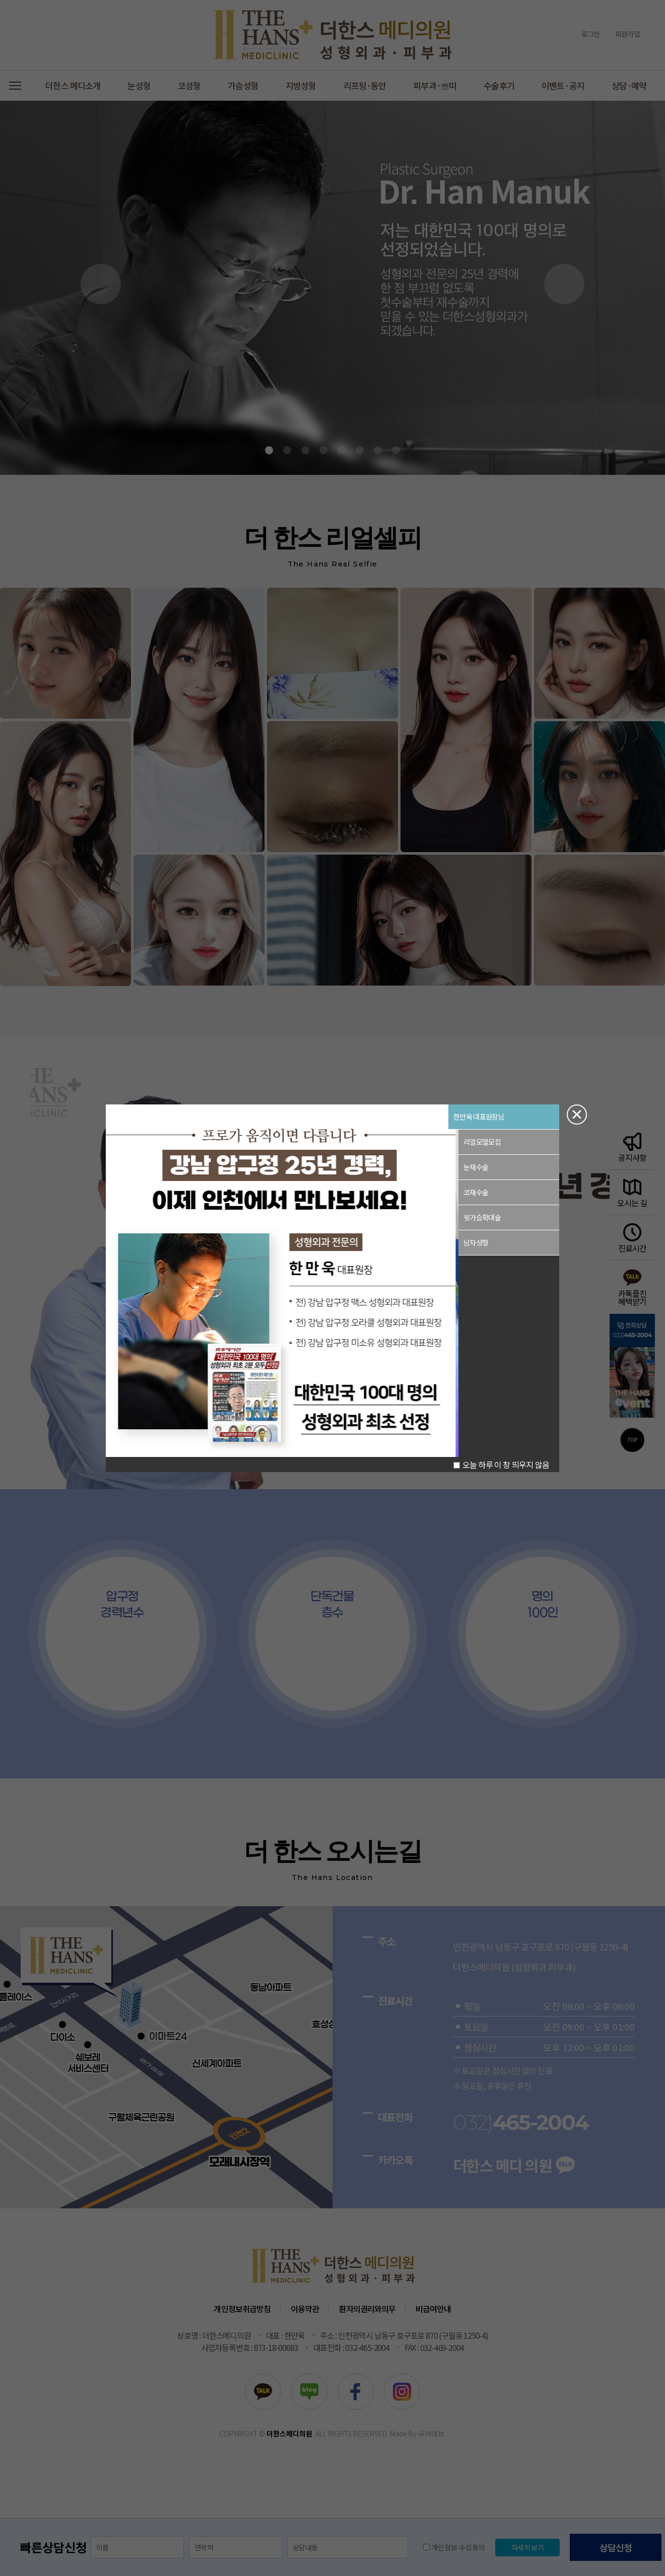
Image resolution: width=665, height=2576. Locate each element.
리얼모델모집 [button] (482, 1142)
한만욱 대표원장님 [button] (478, 1116)
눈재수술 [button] (475, 1167)
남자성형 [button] (475, 1242)
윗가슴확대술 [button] (482, 1217)
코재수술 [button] (475, 1192)
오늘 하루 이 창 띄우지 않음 (501, 1464)
